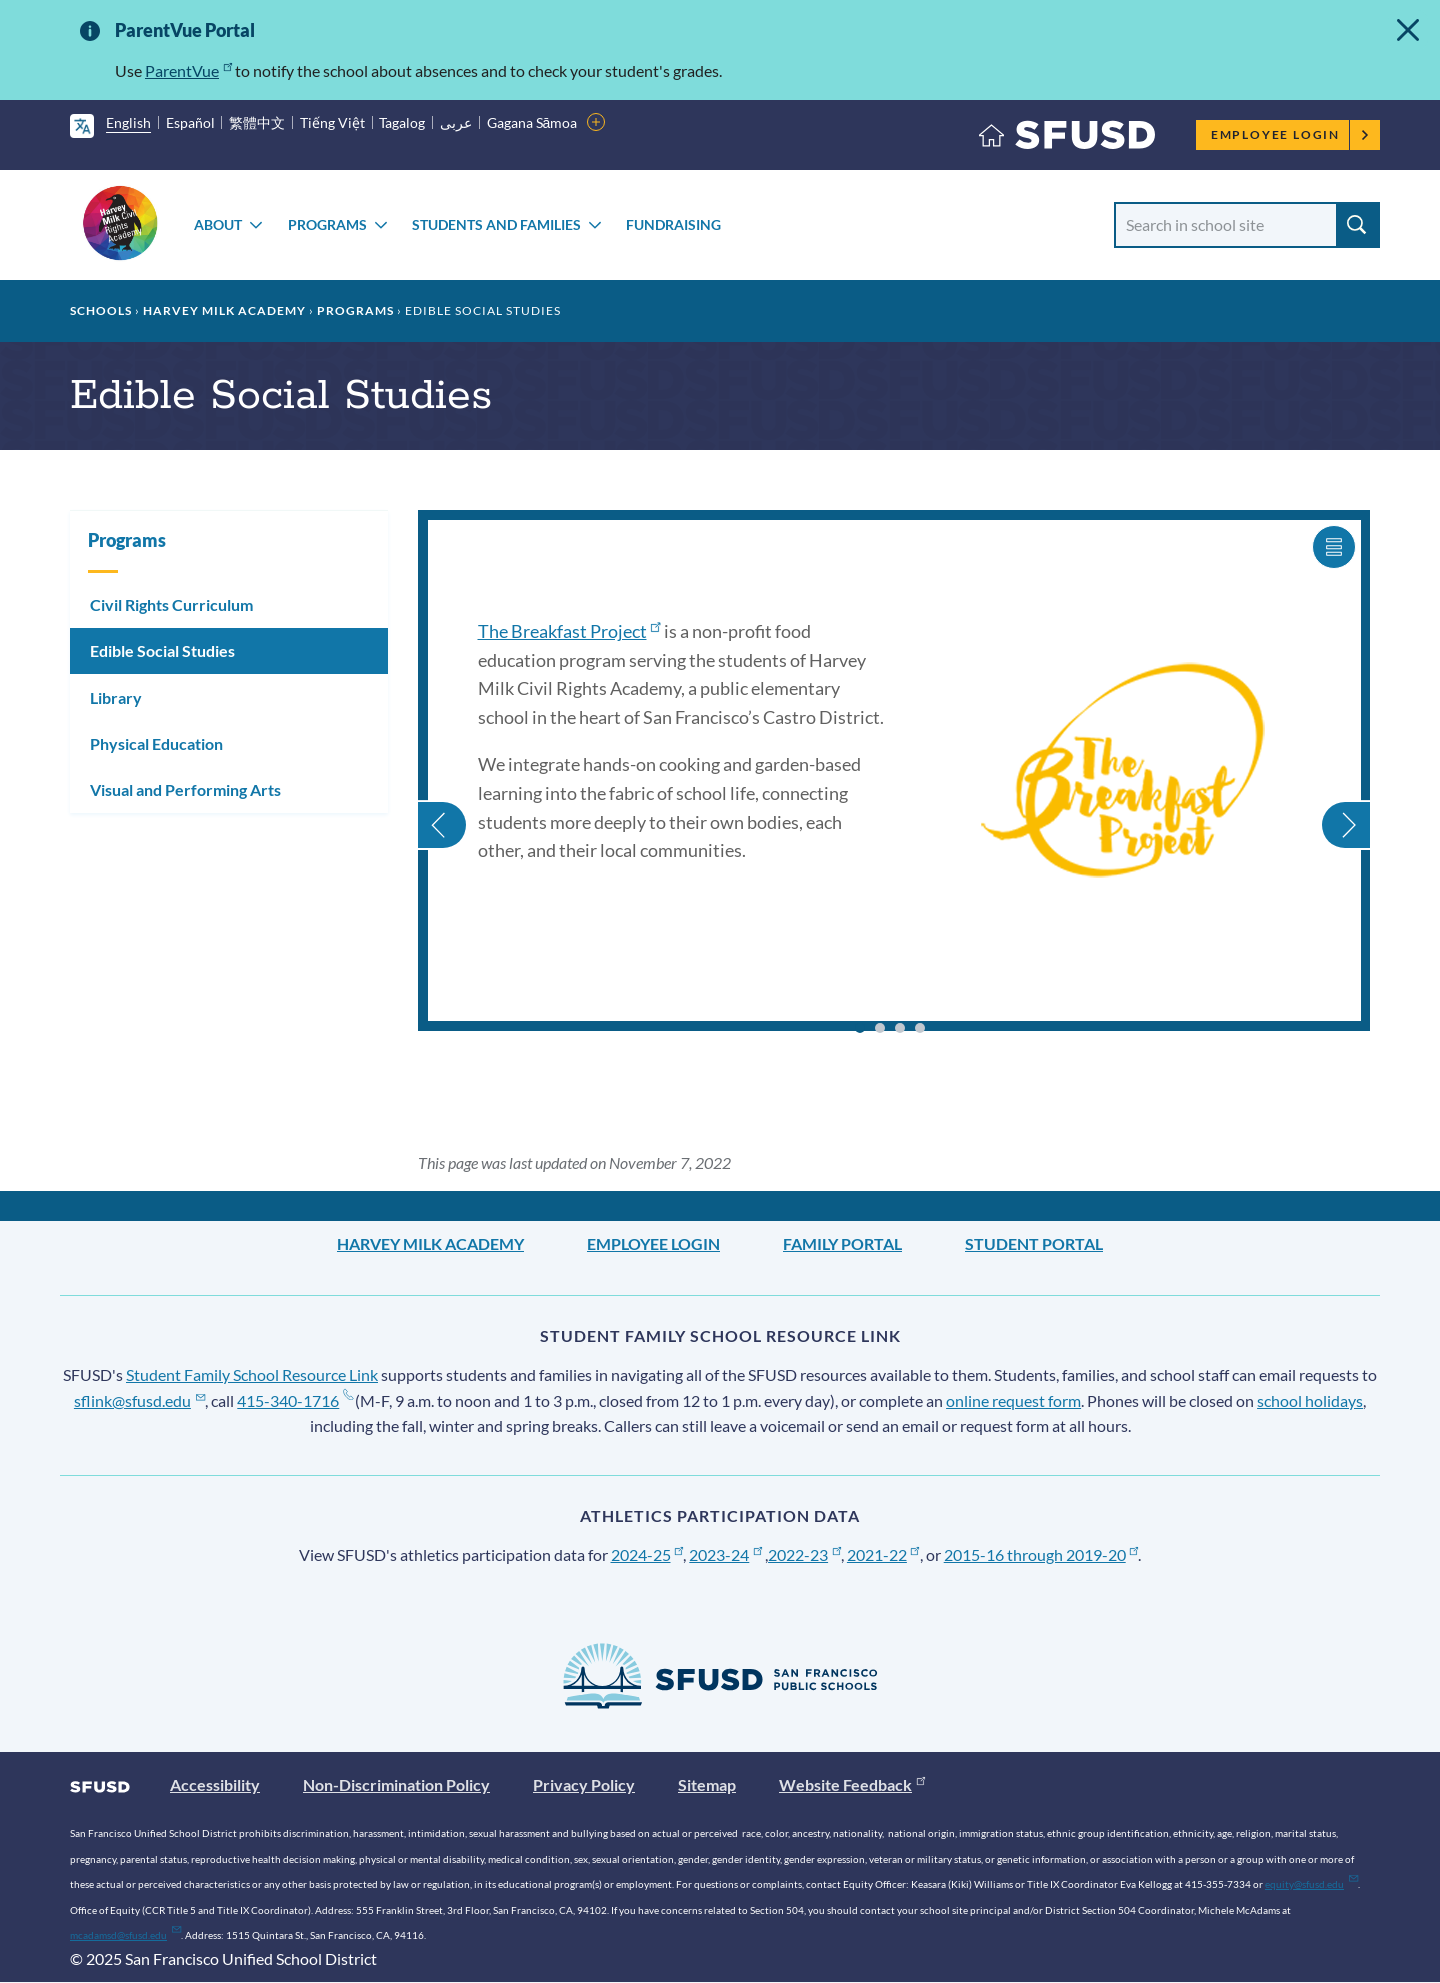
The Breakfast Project (569, 631)
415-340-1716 (294, 1400)
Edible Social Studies (162, 650)
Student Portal (1034, 1243)
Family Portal (842, 1243)
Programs (327, 224)
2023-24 (725, 1554)
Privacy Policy (584, 1784)
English (128, 122)
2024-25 (647, 1554)
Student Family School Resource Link (252, 1374)
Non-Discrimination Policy (396, 1784)
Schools (101, 310)
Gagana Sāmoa (532, 122)
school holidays (1310, 1400)
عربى (456, 122)
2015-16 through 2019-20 (1041, 1554)
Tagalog (402, 122)
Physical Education (156, 743)
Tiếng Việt (332, 122)
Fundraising (673, 224)
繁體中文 (257, 122)
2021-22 (883, 1554)
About (218, 224)
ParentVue (188, 70)
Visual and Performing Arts (185, 789)
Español (190, 122)
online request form (1013, 1400)
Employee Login (1290, 134)
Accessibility (215, 1784)
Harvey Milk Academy (224, 310)
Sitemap (707, 1784)
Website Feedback (852, 1784)
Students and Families (496, 224)
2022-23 (804, 1554)
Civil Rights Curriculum (171, 604)
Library (116, 697)
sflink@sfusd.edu (139, 1400)
